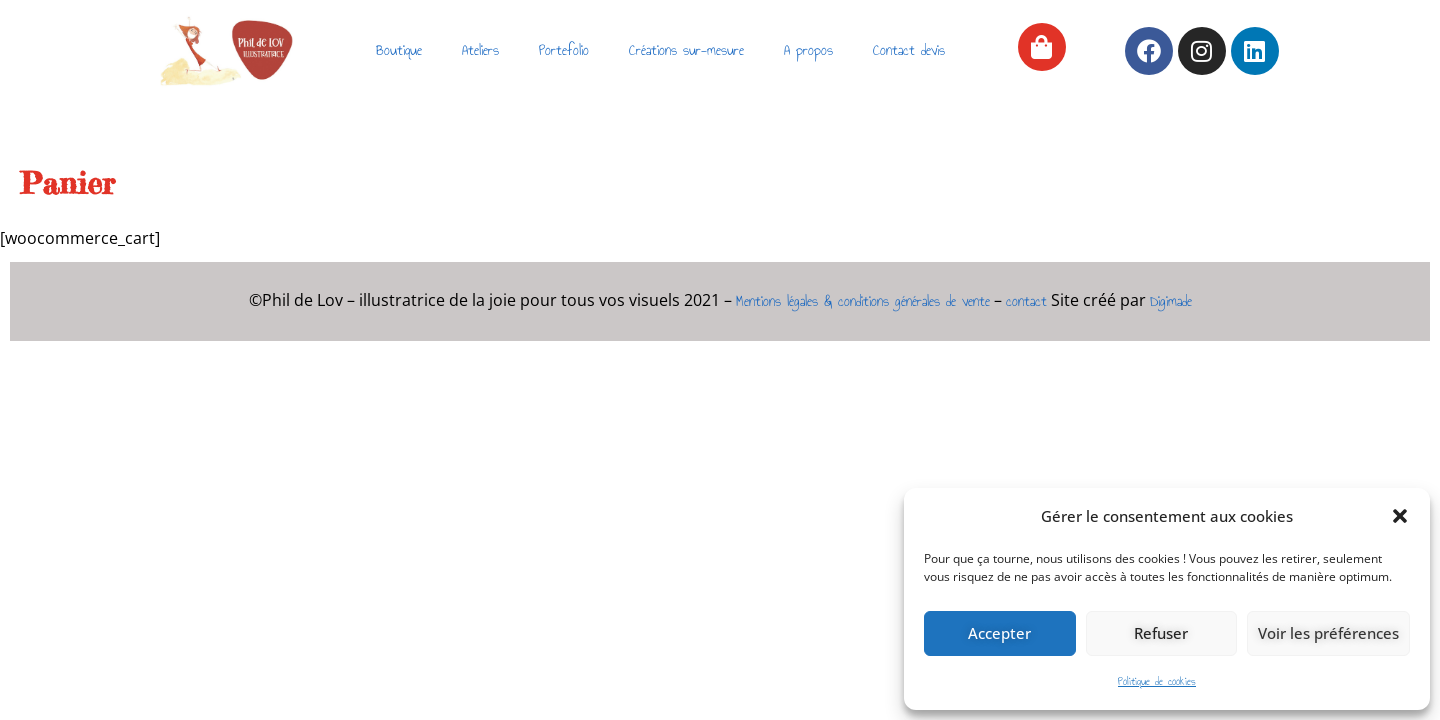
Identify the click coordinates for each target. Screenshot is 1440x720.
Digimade (1171, 301)
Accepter (999, 633)
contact (1026, 301)
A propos (808, 50)
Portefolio (564, 50)
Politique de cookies (1157, 681)
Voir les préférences (1328, 633)
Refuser (1161, 633)
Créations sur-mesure (686, 50)
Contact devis (909, 50)
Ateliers (480, 50)
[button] (1400, 516)
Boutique (399, 50)
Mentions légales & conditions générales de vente (863, 301)
